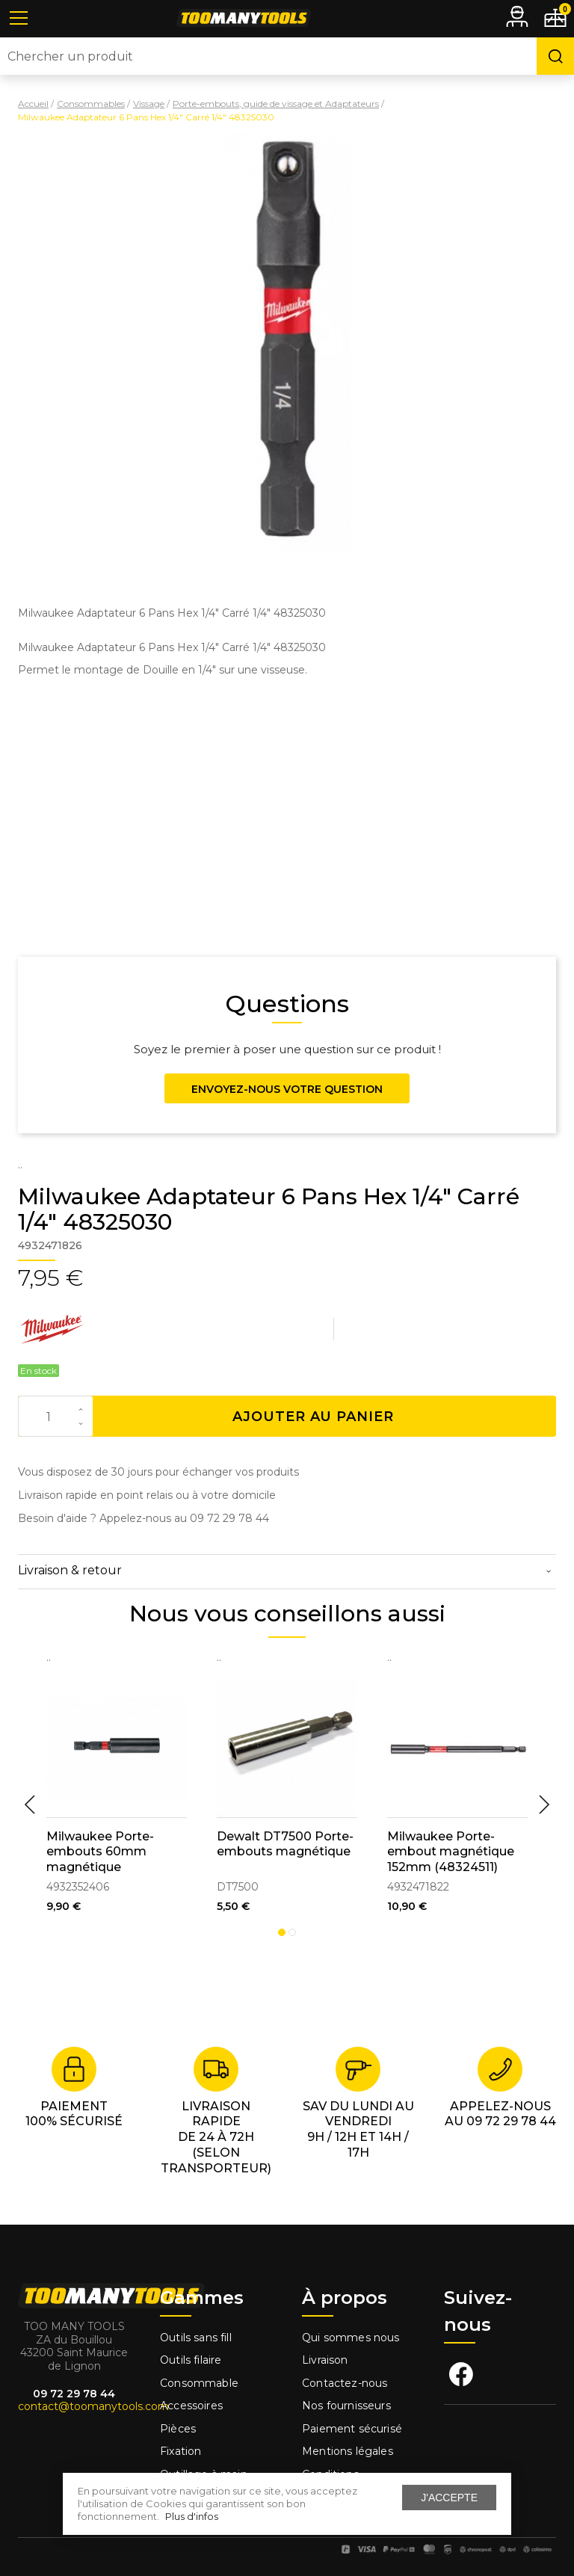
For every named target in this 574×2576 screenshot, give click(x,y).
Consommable (199, 2383)
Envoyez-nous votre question (287, 1089)
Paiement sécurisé (352, 2428)
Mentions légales (349, 2451)
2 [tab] (292, 1932)
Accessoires (191, 2405)
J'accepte (449, 2497)
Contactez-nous (344, 2383)
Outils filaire (190, 2360)
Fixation (180, 2451)
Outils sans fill (196, 2337)
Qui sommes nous (351, 2337)
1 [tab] (282, 1932)
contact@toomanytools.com (93, 2406)
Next (544, 1805)
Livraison (325, 2360)
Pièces (178, 2428)
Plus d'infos (191, 2516)
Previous (30, 1805)
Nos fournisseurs (346, 2405)
